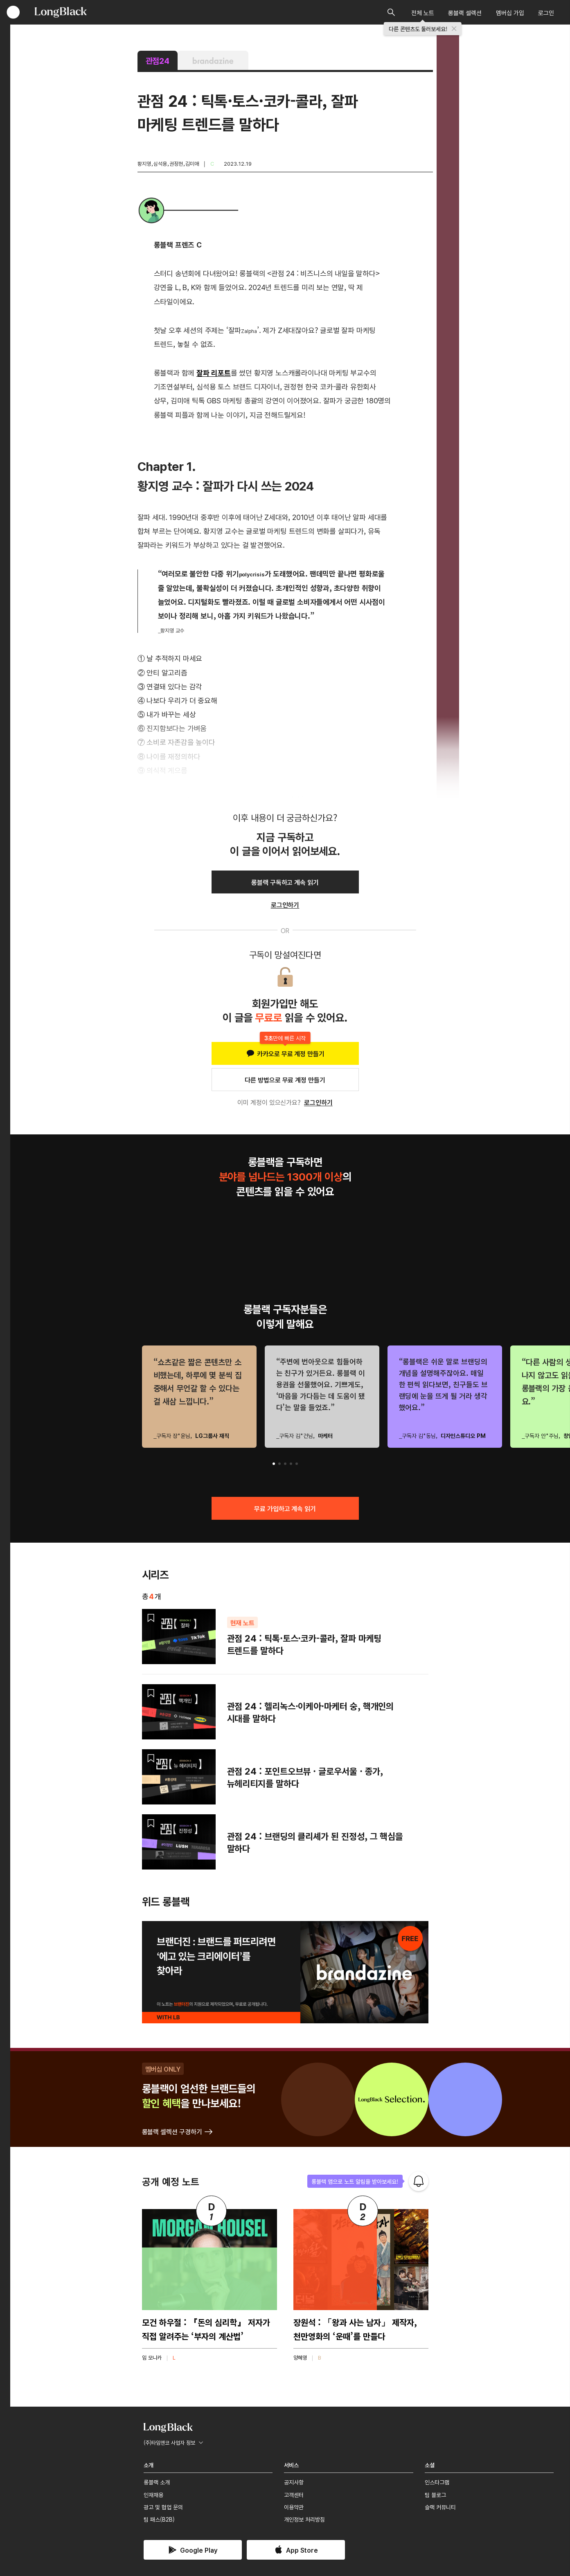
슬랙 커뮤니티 (440, 2507)
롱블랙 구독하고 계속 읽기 (285, 882)
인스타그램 (437, 2482)
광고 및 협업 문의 (163, 2507)
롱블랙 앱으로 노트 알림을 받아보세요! (355, 2181)
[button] (274, 1463)
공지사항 (294, 2482)
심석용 (160, 163)
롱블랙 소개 (157, 2482)
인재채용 (153, 2495)
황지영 (144, 163)
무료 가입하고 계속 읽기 (285, 1508)
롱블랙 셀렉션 (465, 12)
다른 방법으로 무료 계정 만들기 (285, 1079)
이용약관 (294, 2507)
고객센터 (294, 2495)
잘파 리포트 (213, 372)
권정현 (176, 163)
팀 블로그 (435, 2495)
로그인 (546, 12)
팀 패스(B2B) (159, 2519)
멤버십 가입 (510, 12)
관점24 (158, 60)
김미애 (192, 163)
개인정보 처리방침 (304, 2519)
